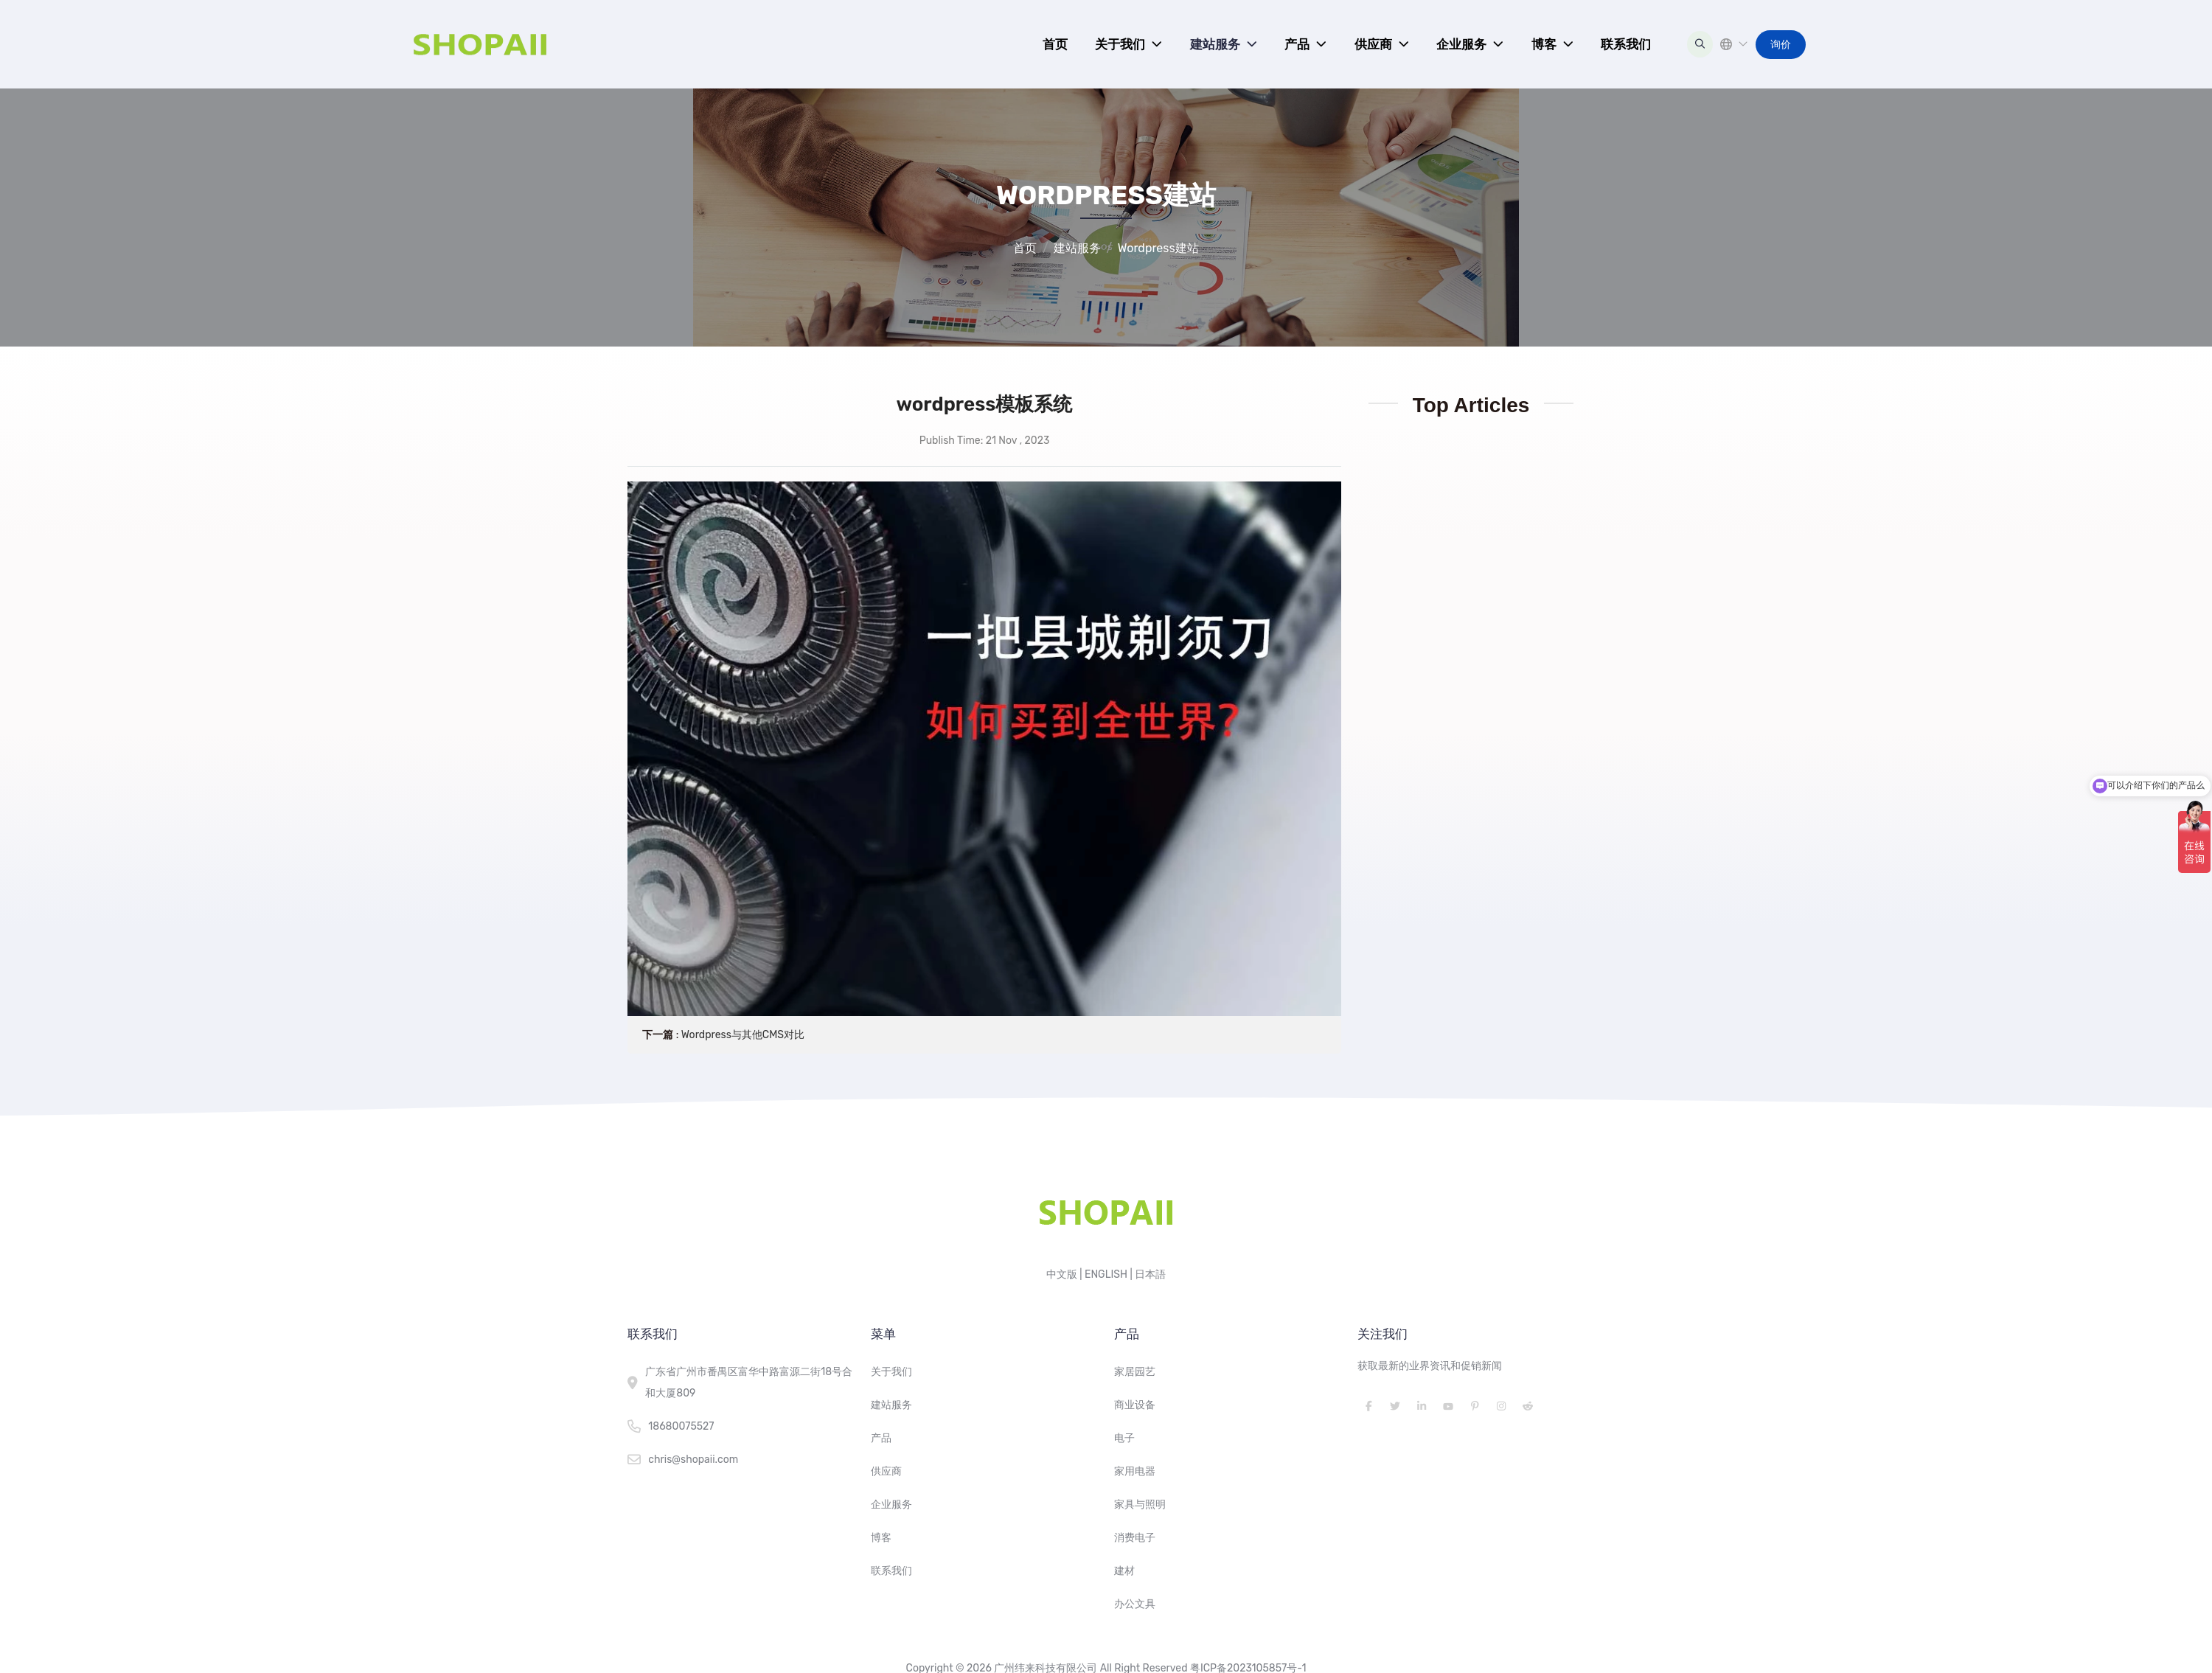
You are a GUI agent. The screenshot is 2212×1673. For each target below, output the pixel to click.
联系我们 (1626, 44)
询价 (1780, 44)
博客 (1544, 44)
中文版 (1061, 1274)
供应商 (1373, 44)
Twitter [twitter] (1395, 1406)
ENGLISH (1106, 1274)
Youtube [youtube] (1448, 1406)
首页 (1055, 44)
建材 (1124, 1571)
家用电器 (1134, 1471)
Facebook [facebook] (1368, 1406)
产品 (1297, 44)
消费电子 (1134, 1537)
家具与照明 (1140, 1504)
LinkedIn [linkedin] (1422, 1406)
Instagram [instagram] (1501, 1406)
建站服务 (1215, 44)
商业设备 (1134, 1405)
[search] (1700, 44)
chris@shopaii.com (693, 1459)
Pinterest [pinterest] (1475, 1406)
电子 (1124, 1438)
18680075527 (681, 1426)
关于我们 (1120, 44)
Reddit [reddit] (1528, 1406)
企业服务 (1461, 44)
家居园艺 (1134, 1372)
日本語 (1150, 1274)
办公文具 (1134, 1604)
